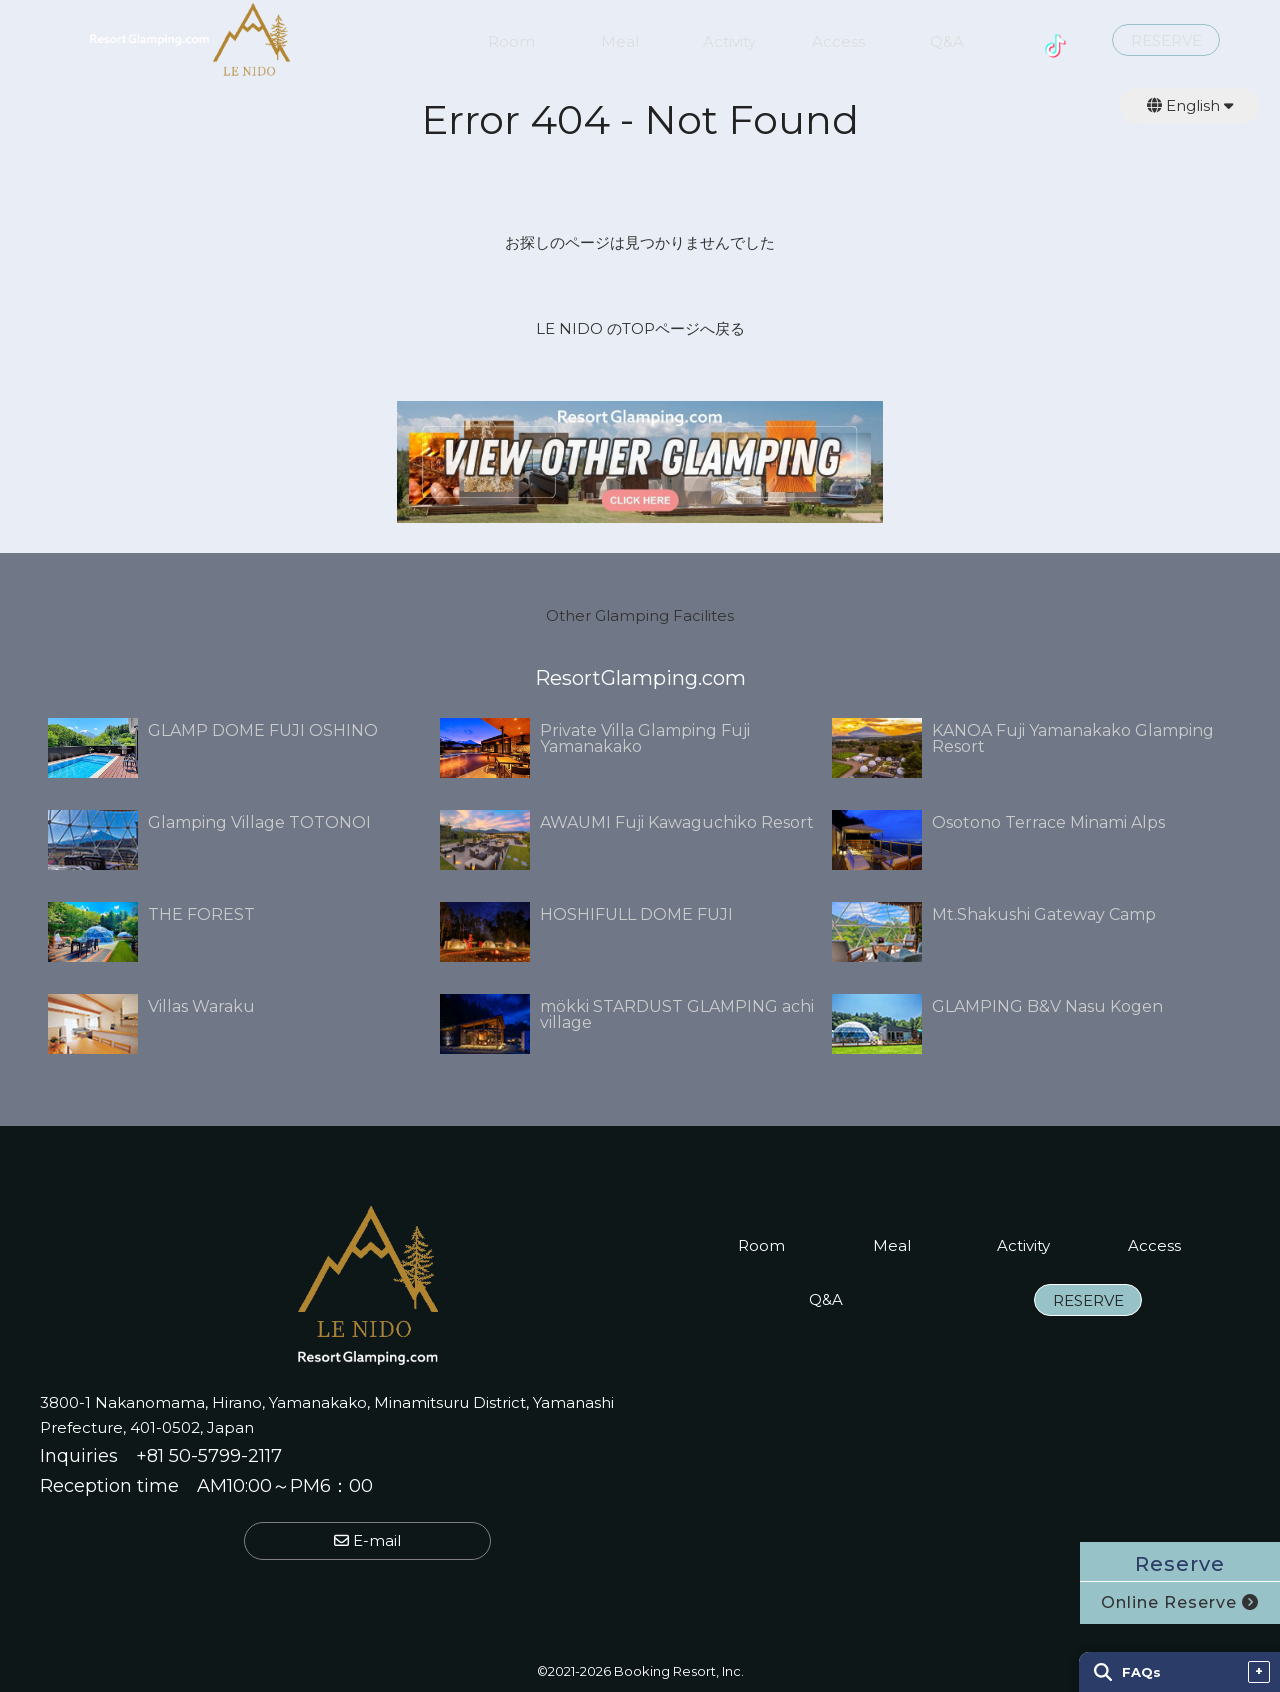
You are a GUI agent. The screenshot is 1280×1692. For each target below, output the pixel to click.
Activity (729, 42)
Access (838, 42)
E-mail (367, 1540)
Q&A (947, 42)
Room (511, 42)
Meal (620, 42)
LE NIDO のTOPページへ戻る (640, 328)
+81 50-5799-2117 (209, 1456)
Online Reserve (1180, 1602)
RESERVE (1166, 41)
